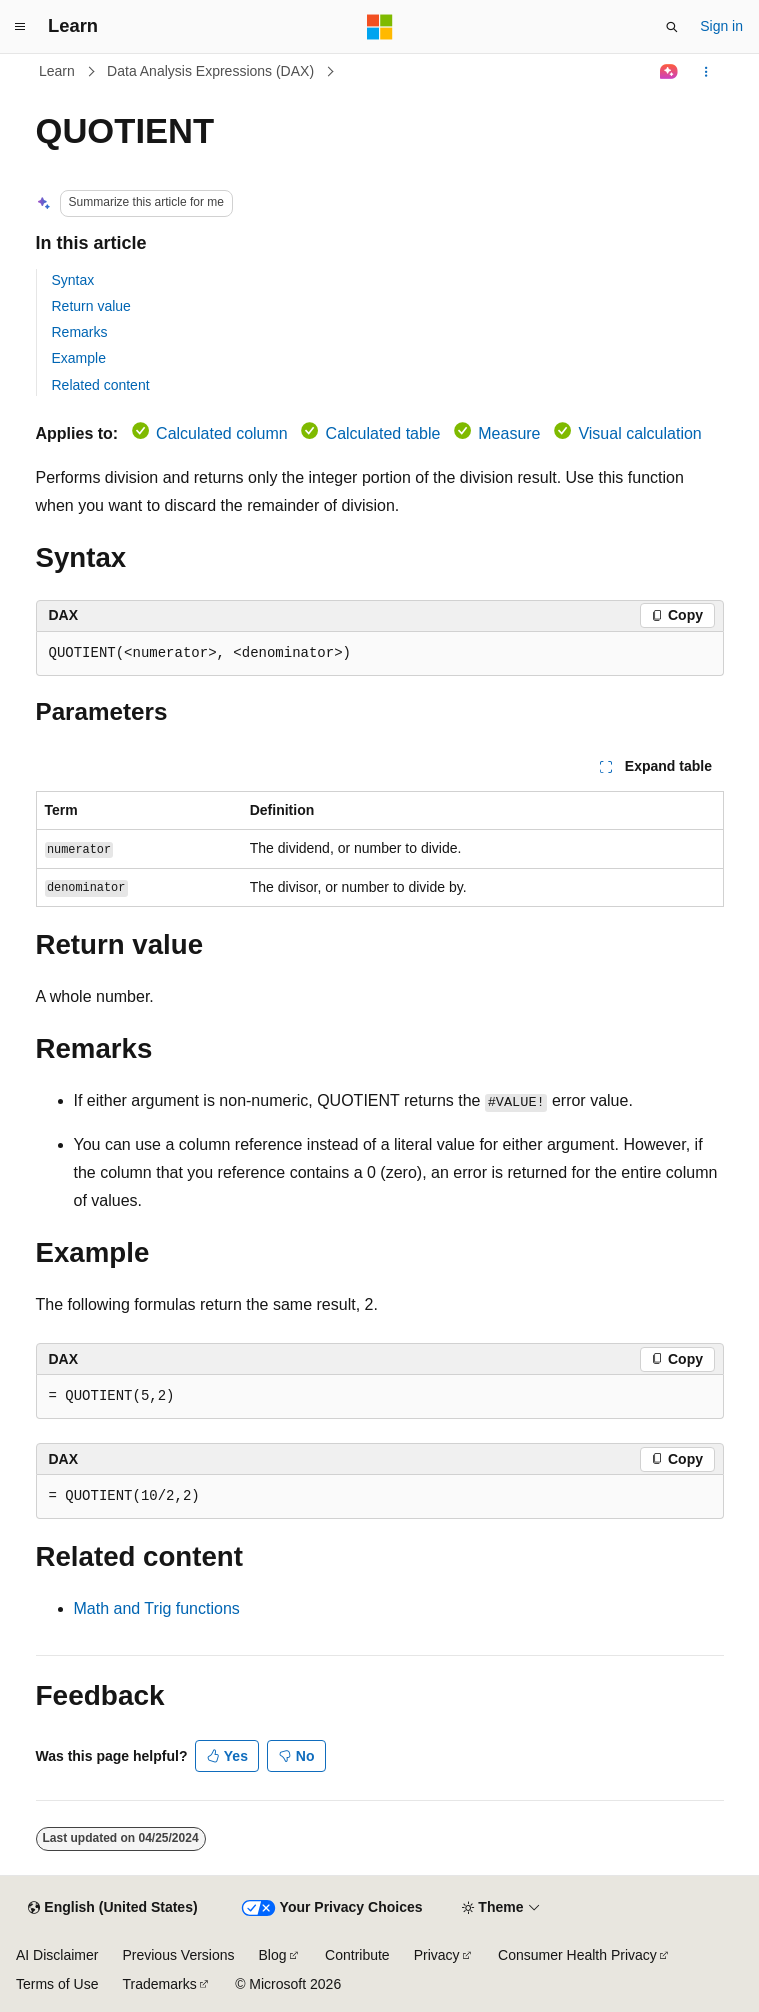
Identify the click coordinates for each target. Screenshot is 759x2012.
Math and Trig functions (157, 1608)
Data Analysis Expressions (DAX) (210, 71)
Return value (91, 306)
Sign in (721, 26)
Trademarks (159, 1984)
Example (79, 358)
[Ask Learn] (668, 72)
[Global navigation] (20, 27)
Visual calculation (639, 433)
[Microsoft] (380, 27)
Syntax (73, 280)
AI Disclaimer (57, 1955)
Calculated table (383, 433)
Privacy (437, 1955)
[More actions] (705, 72)
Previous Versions (178, 1955)
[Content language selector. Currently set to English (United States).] (112, 1908)
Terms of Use (57, 1984)
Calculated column (222, 433)
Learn (57, 71)
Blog (273, 1955)
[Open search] (672, 27)
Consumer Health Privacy (577, 1955)
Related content (101, 385)
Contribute (357, 1955)
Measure (509, 433)
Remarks (80, 332)
